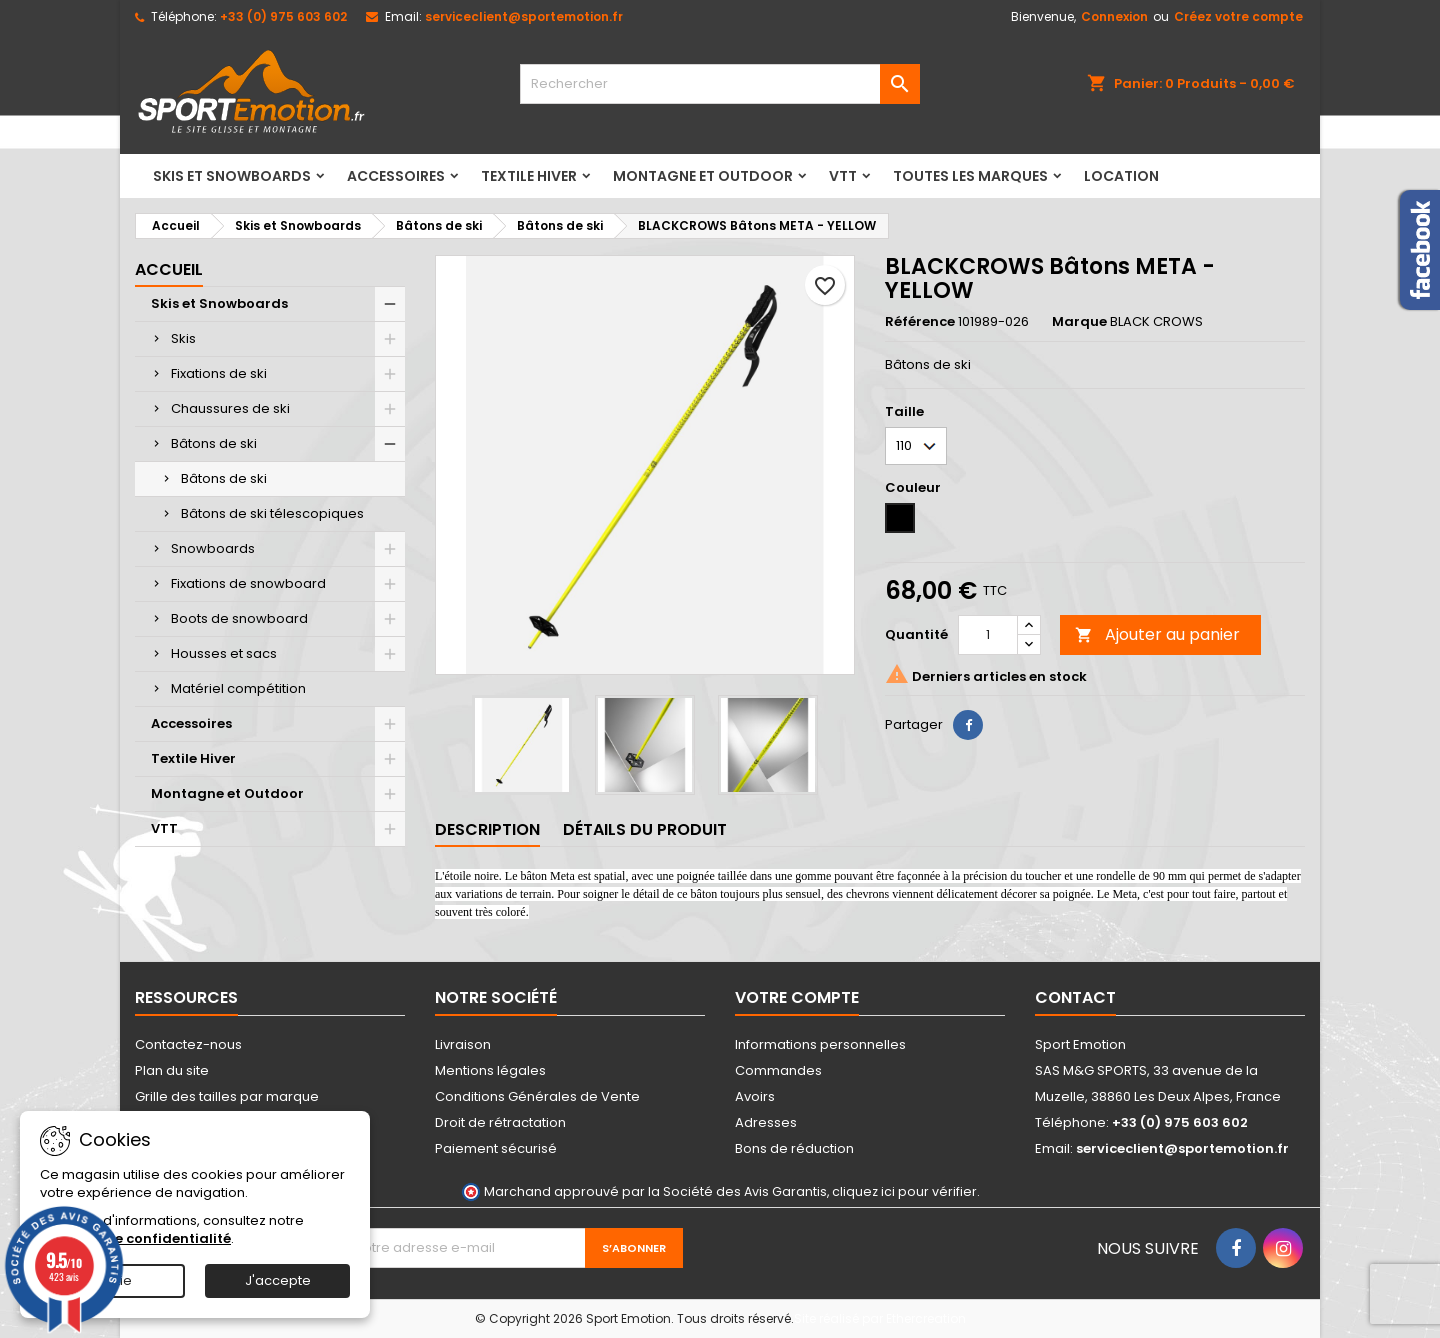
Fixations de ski (219, 373)
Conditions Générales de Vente (537, 1096)
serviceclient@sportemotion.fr (524, 16)
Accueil (169, 269)
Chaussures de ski (230, 408)
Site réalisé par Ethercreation (880, 1318)
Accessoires (396, 176)
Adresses (766, 1122)
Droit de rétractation (500, 1122)
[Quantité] (988, 635)
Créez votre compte (1238, 16)
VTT (843, 176)
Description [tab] (487, 829)
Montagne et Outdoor (703, 176)
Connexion (1114, 16)
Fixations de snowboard (248, 583)
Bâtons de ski (214, 443)
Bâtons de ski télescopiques (272, 513)
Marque (1079, 322)
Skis (183, 338)
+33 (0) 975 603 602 (283, 16)
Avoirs (755, 1096)
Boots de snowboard (239, 618)
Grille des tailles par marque (227, 1096)
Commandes (778, 1070)
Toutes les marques (970, 176)
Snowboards (213, 548)
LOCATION (1121, 176)
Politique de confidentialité (135, 1238)
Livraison (463, 1044)
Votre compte (797, 997)
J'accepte (278, 1280)
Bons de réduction (794, 1148)
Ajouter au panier (1157, 634)
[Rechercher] (720, 84)
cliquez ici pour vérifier (904, 1191)
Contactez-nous (188, 1044)
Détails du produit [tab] (645, 829)
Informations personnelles (820, 1044)
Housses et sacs (224, 653)
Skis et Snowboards (232, 176)
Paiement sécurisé (496, 1148)
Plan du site (172, 1070)
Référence (920, 322)
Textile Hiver (529, 176)
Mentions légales (490, 1070)
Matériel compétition (238, 688)
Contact (1075, 997)
